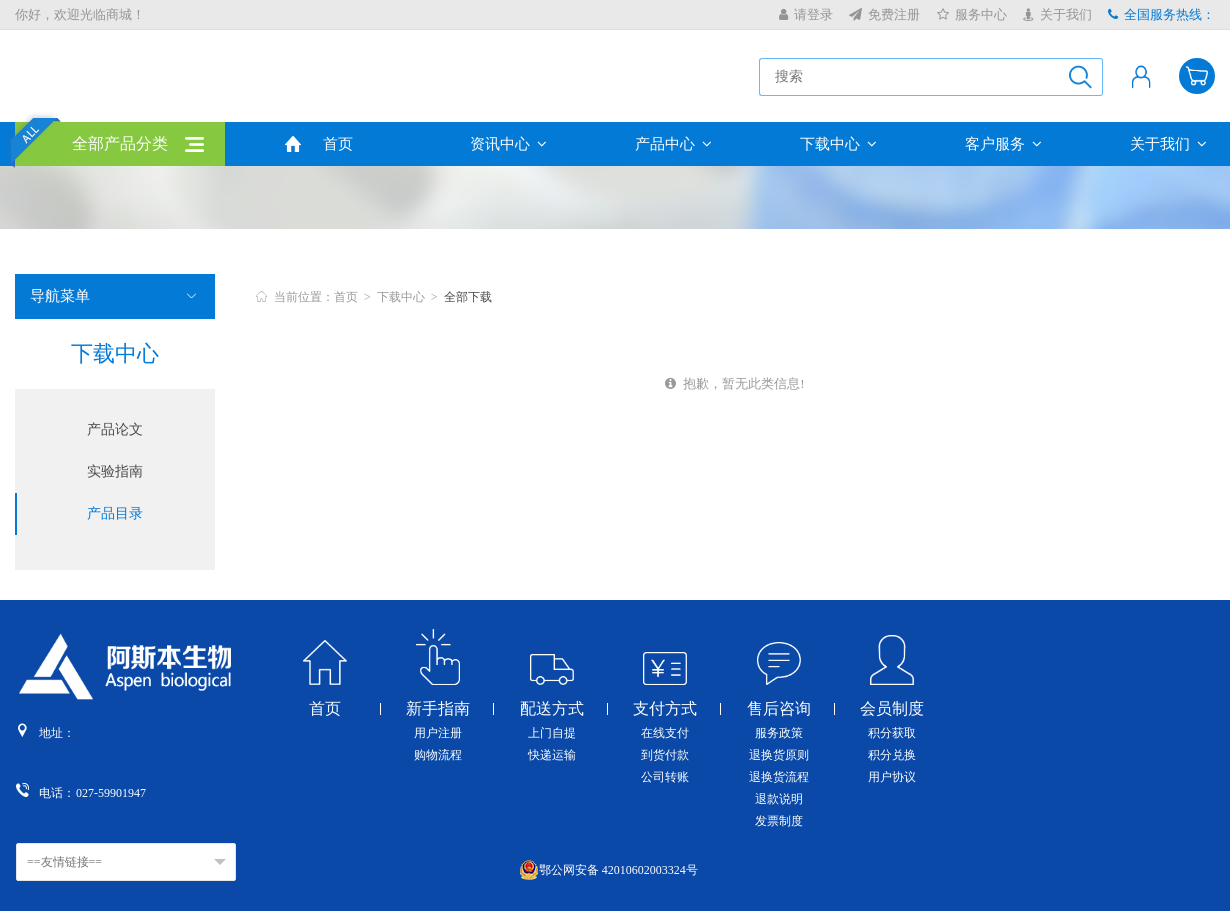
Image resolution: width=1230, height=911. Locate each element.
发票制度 (779, 821)
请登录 (806, 14)
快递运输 (552, 755)
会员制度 (892, 709)
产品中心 (673, 144)
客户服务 (1003, 144)
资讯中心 (508, 144)
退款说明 (779, 799)
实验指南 (115, 471)
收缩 (1216, 329)
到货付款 (665, 755)
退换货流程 (779, 777)
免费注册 (884, 14)
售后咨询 (779, 709)
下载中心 (838, 144)
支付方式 (665, 709)
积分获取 (892, 733)
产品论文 (115, 429)
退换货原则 (779, 755)
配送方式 (552, 709)
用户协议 (892, 777)
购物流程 (438, 755)
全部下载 (468, 297)
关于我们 (1057, 14)
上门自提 (552, 733)
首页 (338, 144)
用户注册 (438, 733)
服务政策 (779, 733)
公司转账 (665, 777)
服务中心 (972, 14)
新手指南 (438, 709)
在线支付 (665, 733)
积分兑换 (892, 755)
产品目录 (115, 513)
